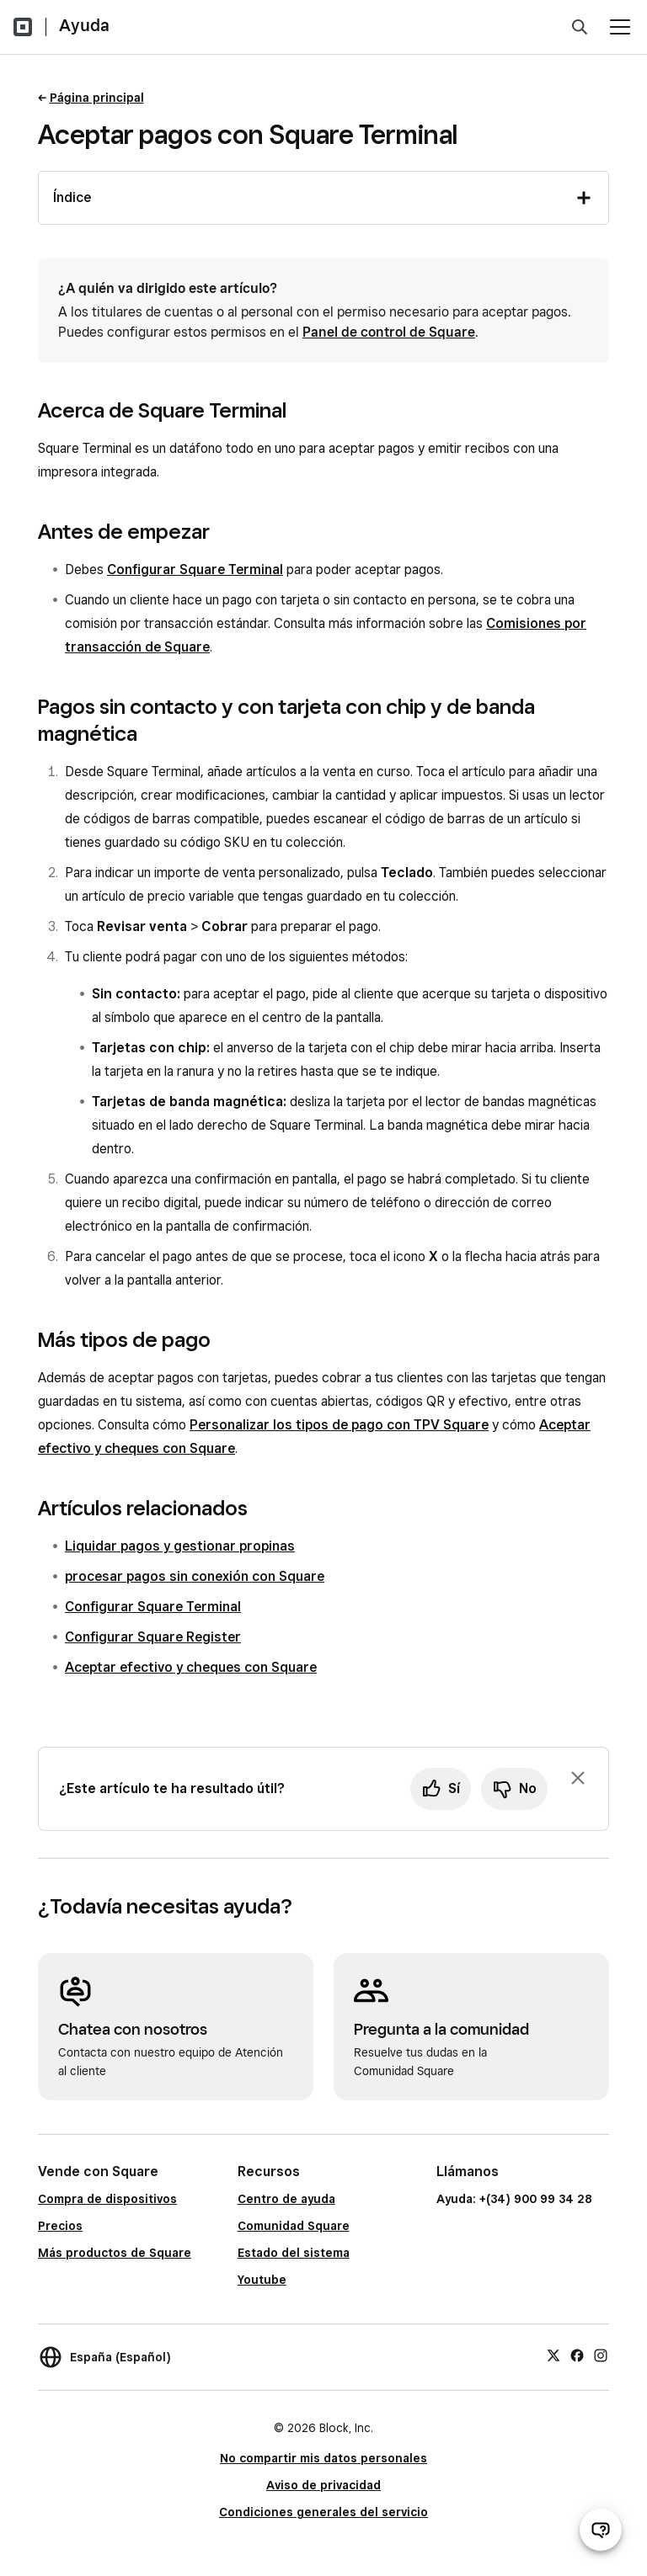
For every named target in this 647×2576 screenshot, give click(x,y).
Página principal (97, 97)
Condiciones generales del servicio (323, 2512)
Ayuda (84, 25)
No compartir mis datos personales (323, 2458)
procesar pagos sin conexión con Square (194, 1576)
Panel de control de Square (388, 332)
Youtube (262, 2279)
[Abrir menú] (620, 27)
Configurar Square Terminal (195, 569)
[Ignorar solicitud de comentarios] (578, 1778)
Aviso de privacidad (323, 2485)
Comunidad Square (294, 2226)
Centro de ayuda (286, 2199)
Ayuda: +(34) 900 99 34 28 (514, 2199)
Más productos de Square (114, 2252)
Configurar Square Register (153, 1637)
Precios (60, 2226)
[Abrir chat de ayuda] (601, 2530)
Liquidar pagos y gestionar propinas (180, 1546)
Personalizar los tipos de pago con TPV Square (339, 1425)
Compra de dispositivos (107, 2199)
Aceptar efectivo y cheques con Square (191, 1667)
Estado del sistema (294, 2252)
